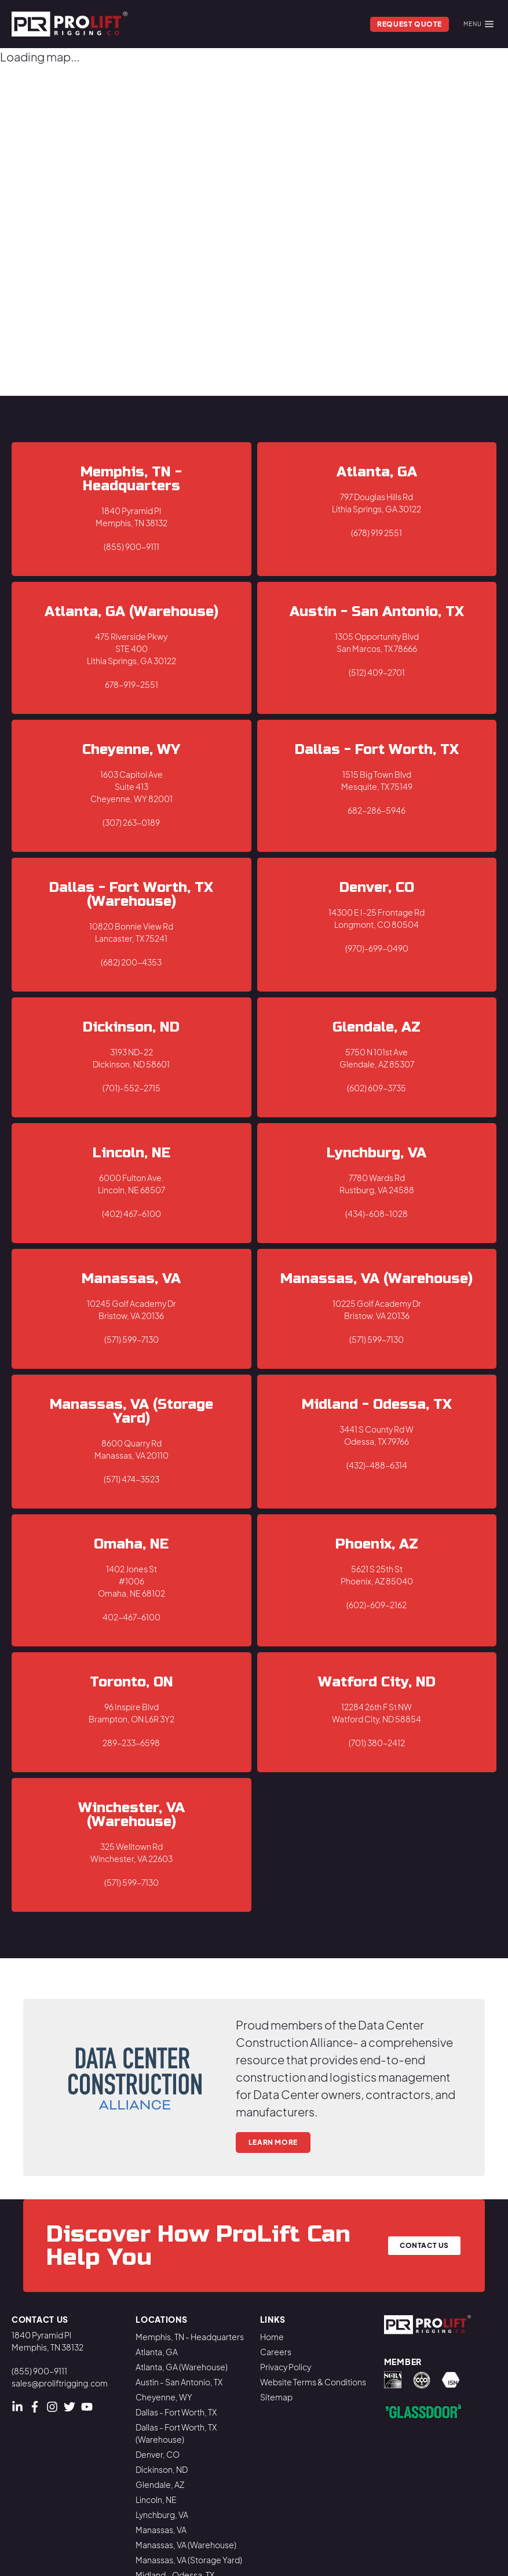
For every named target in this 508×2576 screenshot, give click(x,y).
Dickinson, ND (162, 2469)
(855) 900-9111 (39, 2371)
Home (272, 2336)
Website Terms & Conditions (313, 2382)
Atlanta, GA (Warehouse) (182, 2367)
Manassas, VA (161, 2529)
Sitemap (276, 2397)
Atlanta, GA (157, 2352)
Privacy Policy (285, 2367)
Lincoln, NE (156, 2499)
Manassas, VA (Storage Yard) (189, 2560)
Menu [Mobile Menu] (478, 24)
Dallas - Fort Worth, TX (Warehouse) (176, 2433)
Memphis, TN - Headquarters (190, 2336)
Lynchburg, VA (162, 2514)
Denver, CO (158, 2454)
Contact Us (424, 2245)
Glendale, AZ (160, 2484)
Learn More (273, 2142)
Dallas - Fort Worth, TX (176, 2412)
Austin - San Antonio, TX (179, 2382)
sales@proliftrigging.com (60, 2383)
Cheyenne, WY (164, 2397)
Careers (275, 2352)
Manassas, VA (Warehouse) (186, 2544)
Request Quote (409, 24)
